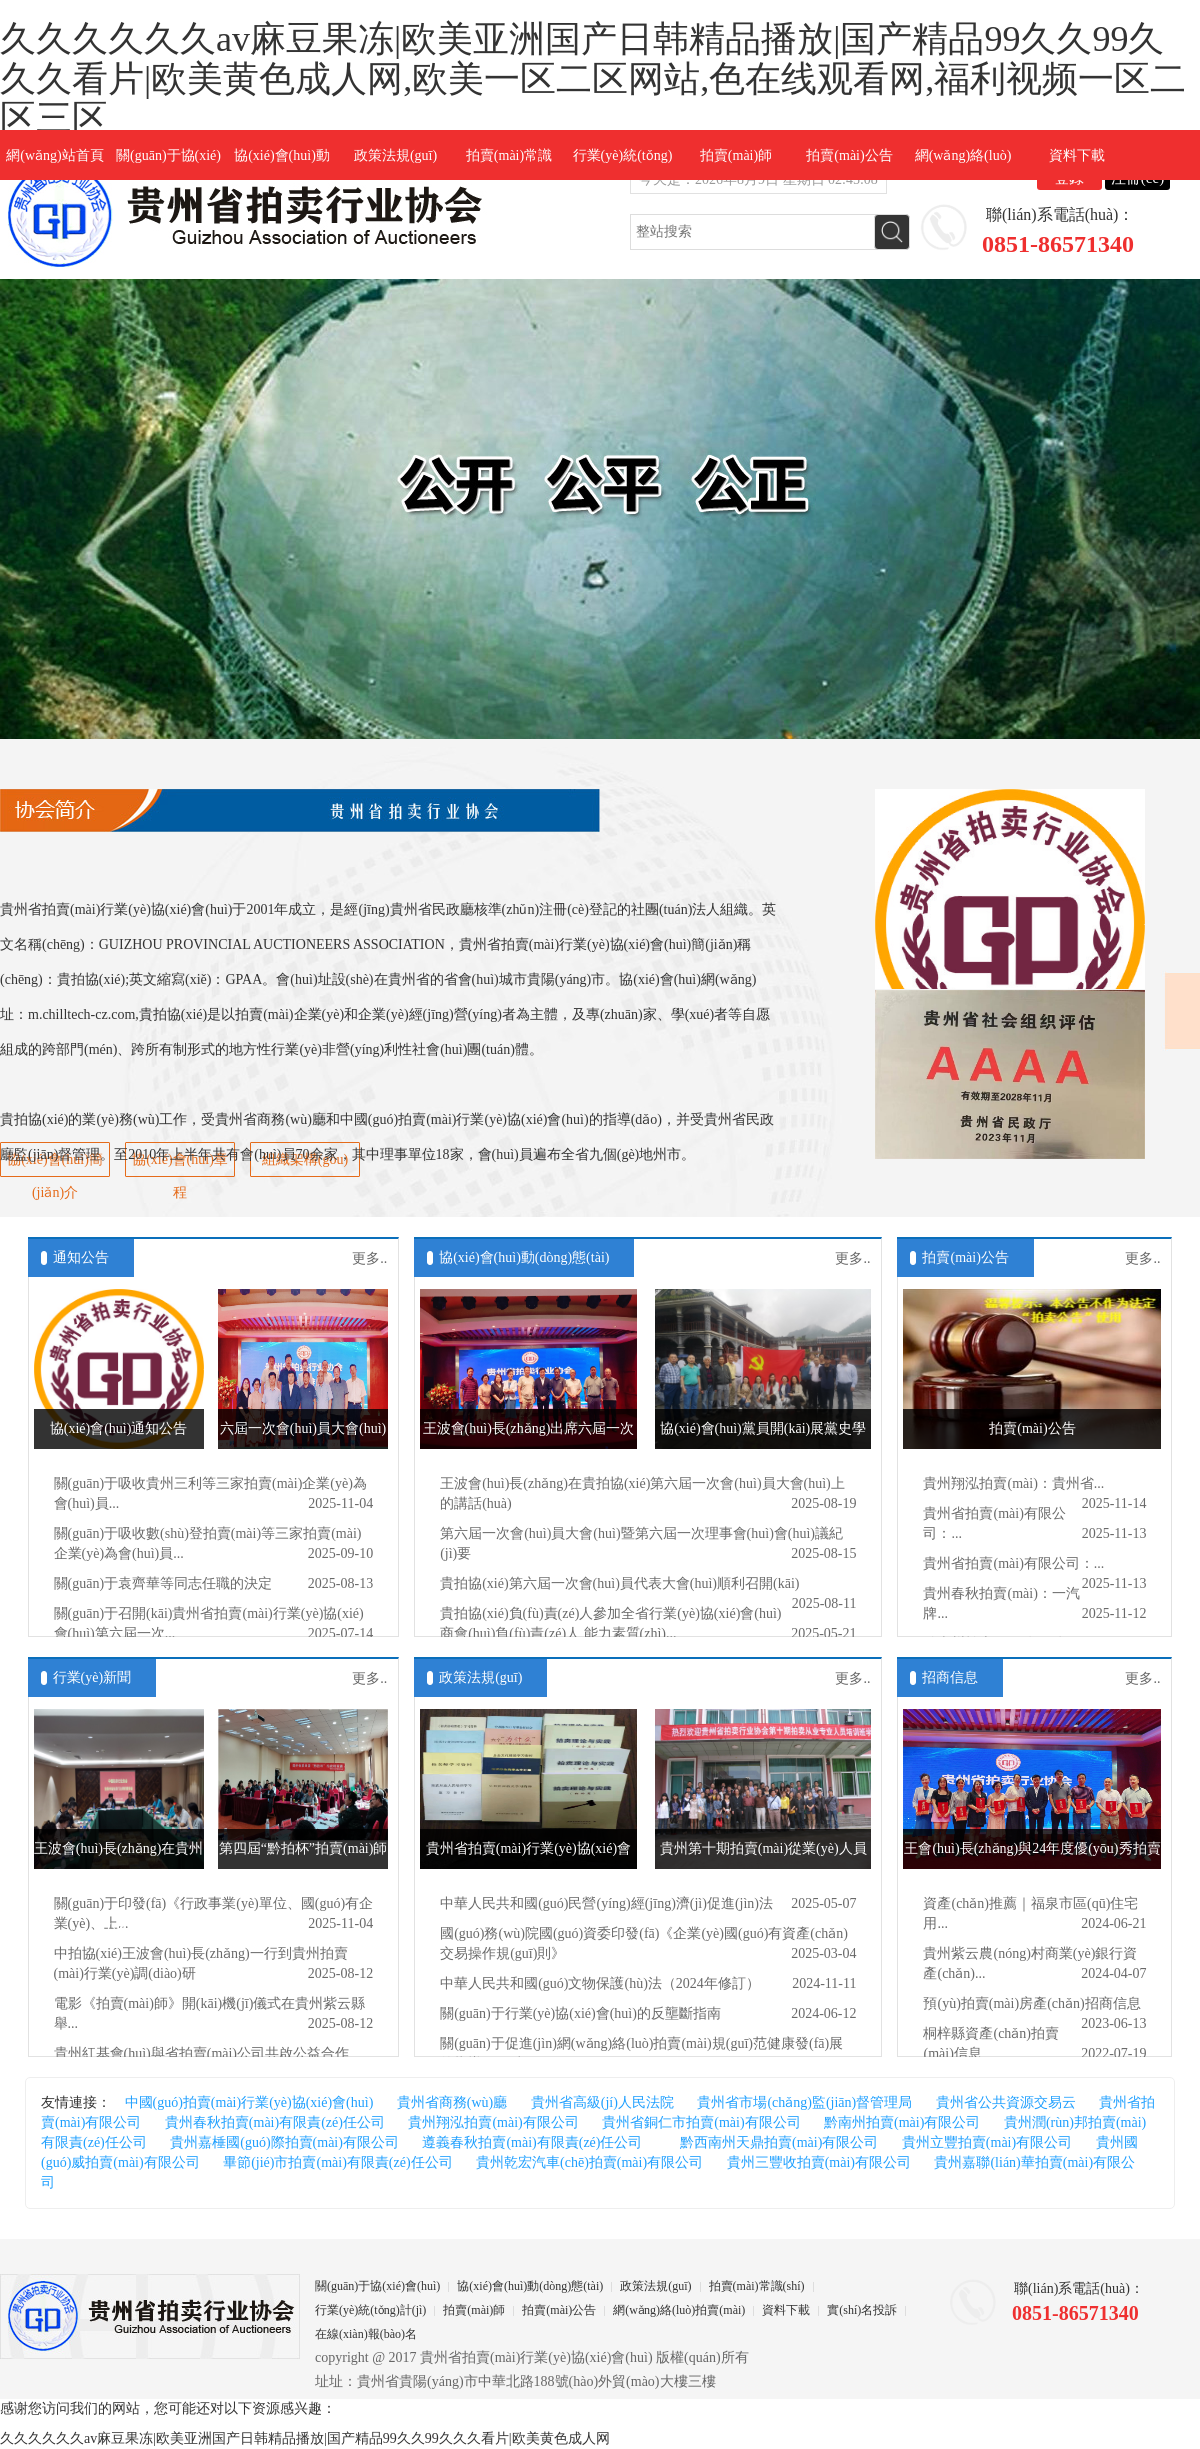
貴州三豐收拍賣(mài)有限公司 (819, 2162)
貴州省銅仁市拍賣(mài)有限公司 (701, 2122)
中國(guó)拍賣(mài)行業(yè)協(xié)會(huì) (249, 2102)
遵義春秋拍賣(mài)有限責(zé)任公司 (532, 2142)
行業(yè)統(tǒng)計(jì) (370, 2310)
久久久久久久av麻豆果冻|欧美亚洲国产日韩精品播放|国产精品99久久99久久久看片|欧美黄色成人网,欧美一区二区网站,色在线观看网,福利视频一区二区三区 (593, 78)
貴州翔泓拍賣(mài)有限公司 (493, 2122)
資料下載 (1077, 155)
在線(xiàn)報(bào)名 (366, 2334)
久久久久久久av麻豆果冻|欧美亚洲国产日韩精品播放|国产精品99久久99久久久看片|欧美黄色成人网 (305, 2438)
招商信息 (950, 1677)
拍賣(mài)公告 (849, 155)
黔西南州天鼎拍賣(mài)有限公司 (772, 2142)
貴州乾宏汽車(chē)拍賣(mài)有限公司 (589, 2162)
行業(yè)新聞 (92, 1677)
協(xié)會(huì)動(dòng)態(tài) (524, 1257)
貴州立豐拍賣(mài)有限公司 (987, 2142)
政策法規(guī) (395, 155)
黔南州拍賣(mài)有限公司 (902, 2122)
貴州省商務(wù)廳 (452, 2102)
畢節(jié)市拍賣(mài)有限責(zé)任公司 (337, 2162)
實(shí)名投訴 (862, 2310)
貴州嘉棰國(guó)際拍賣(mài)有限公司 (284, 2142)
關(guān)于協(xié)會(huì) (377, 2286)
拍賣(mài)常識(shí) (757, 2286)
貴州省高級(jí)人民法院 (602, 2102)
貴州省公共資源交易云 (1006, 2102)
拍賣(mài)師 (736, 155)
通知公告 (81, 1257)
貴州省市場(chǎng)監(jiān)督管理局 (804, 2102)
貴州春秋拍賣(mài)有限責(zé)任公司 (275, 2122)
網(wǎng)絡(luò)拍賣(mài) (679, 2310)
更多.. (369, 1258)
